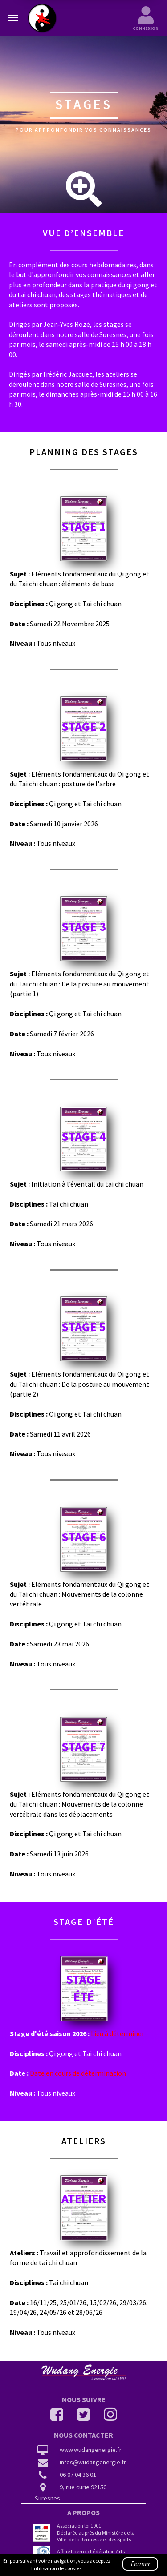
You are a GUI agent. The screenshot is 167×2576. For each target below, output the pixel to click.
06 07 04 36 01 (66, 2475)
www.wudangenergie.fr (78, 2450)
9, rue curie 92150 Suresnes (70, 2492)
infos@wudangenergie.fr (81, 2463)
